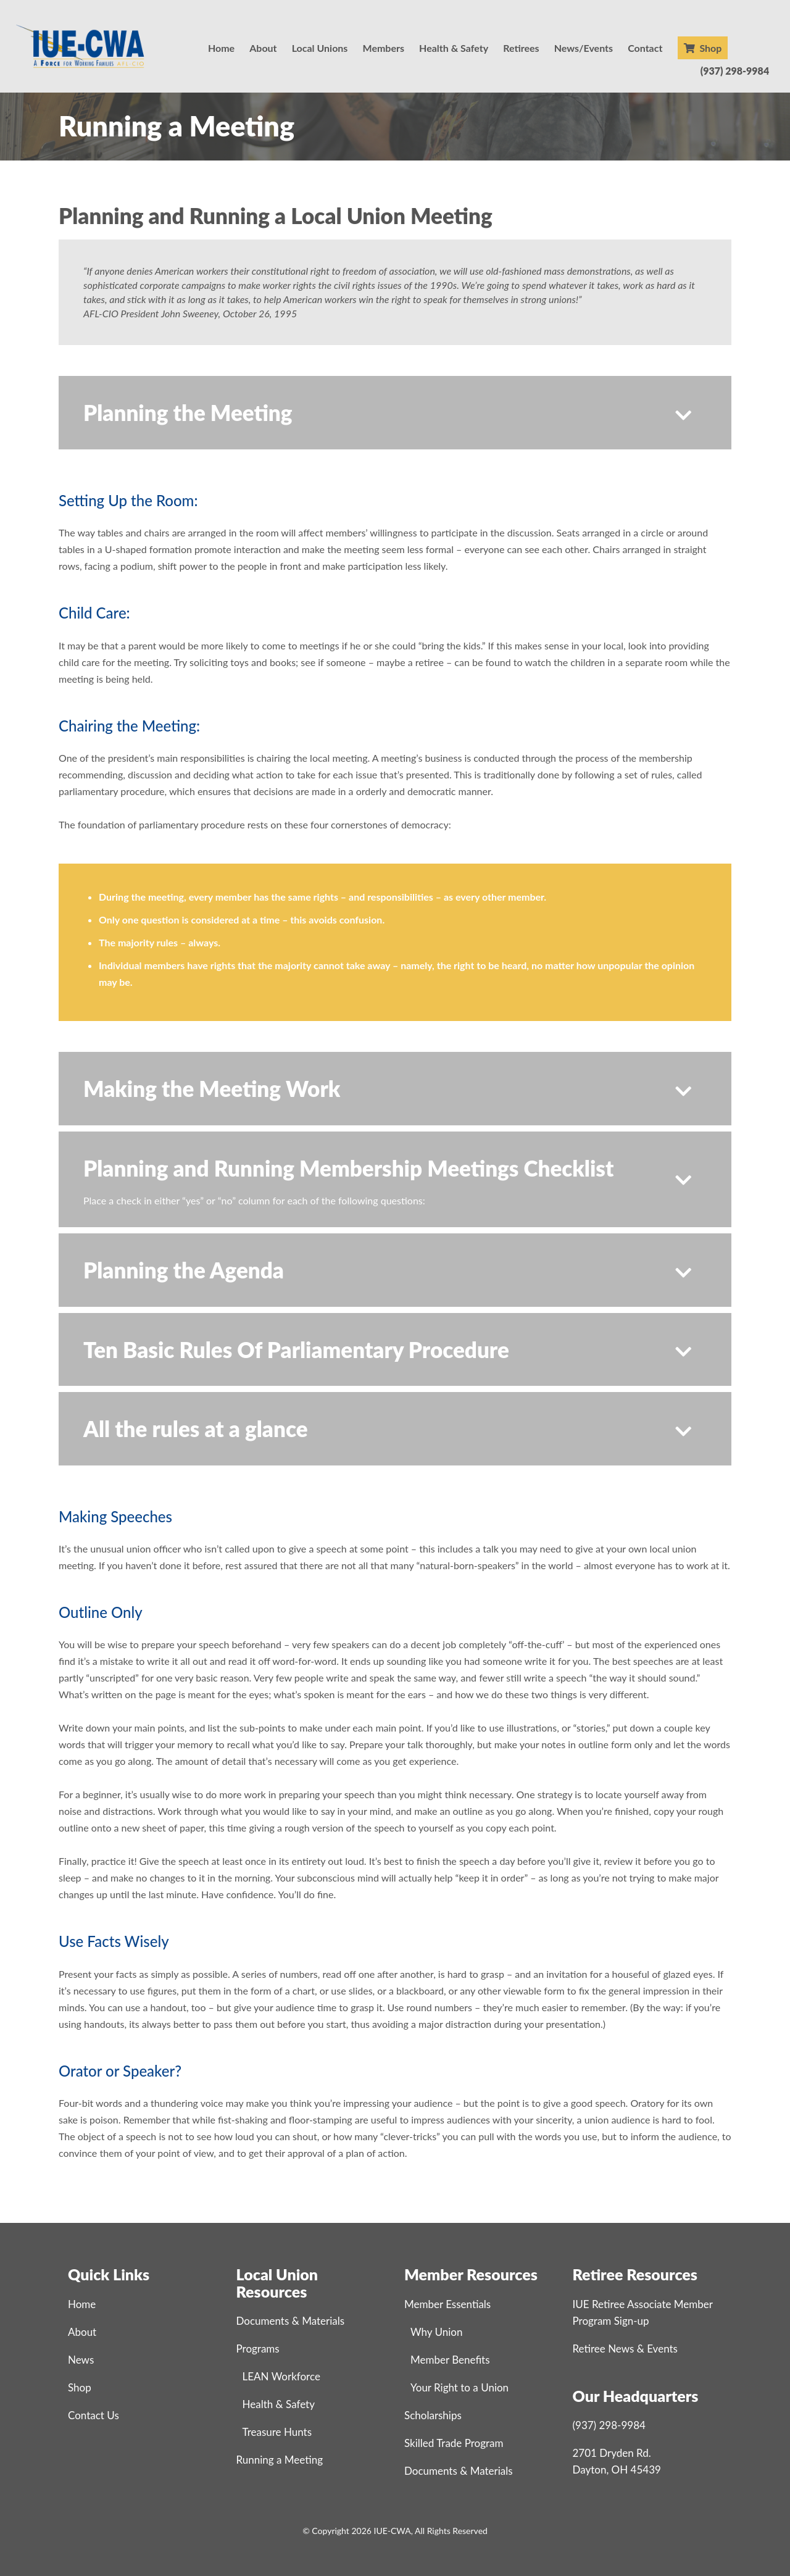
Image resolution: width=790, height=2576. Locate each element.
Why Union (436, 2331)
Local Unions (320, 48)
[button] (395, 412)
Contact (645, 48)
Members (383, 48)
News (81, 2359)
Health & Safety (453, 48)
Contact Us (93, 2415)
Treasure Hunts (277, 2431)
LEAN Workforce (281, 2376)
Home (221, 48)
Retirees (521, 48)
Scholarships (433, 2415)
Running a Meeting (279, 2459)
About (262, 48)
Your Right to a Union (459, 2387)
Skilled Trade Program (453, 2442)
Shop (703, 48)
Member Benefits (450, 2359)
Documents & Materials (290, 2320)
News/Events (583, 48)
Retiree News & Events (625, 2348)
